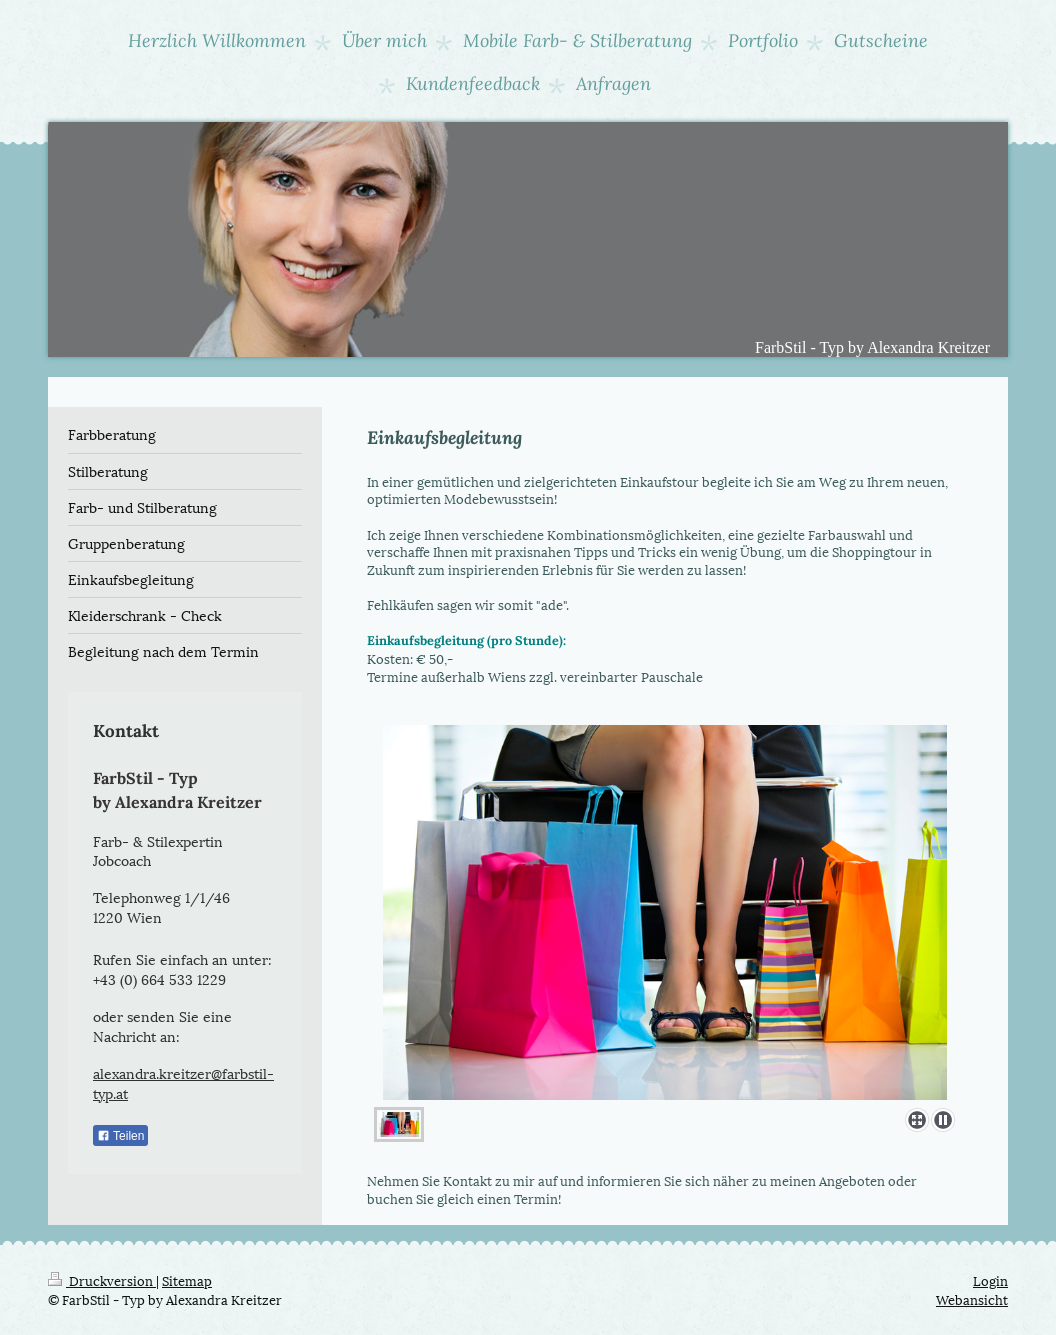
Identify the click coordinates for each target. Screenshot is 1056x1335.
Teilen (120, 1136)
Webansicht (972, 1299)
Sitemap (187, 1280)
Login (990, 1280)
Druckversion (102, 1280)
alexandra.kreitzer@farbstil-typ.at (183, 1082)
